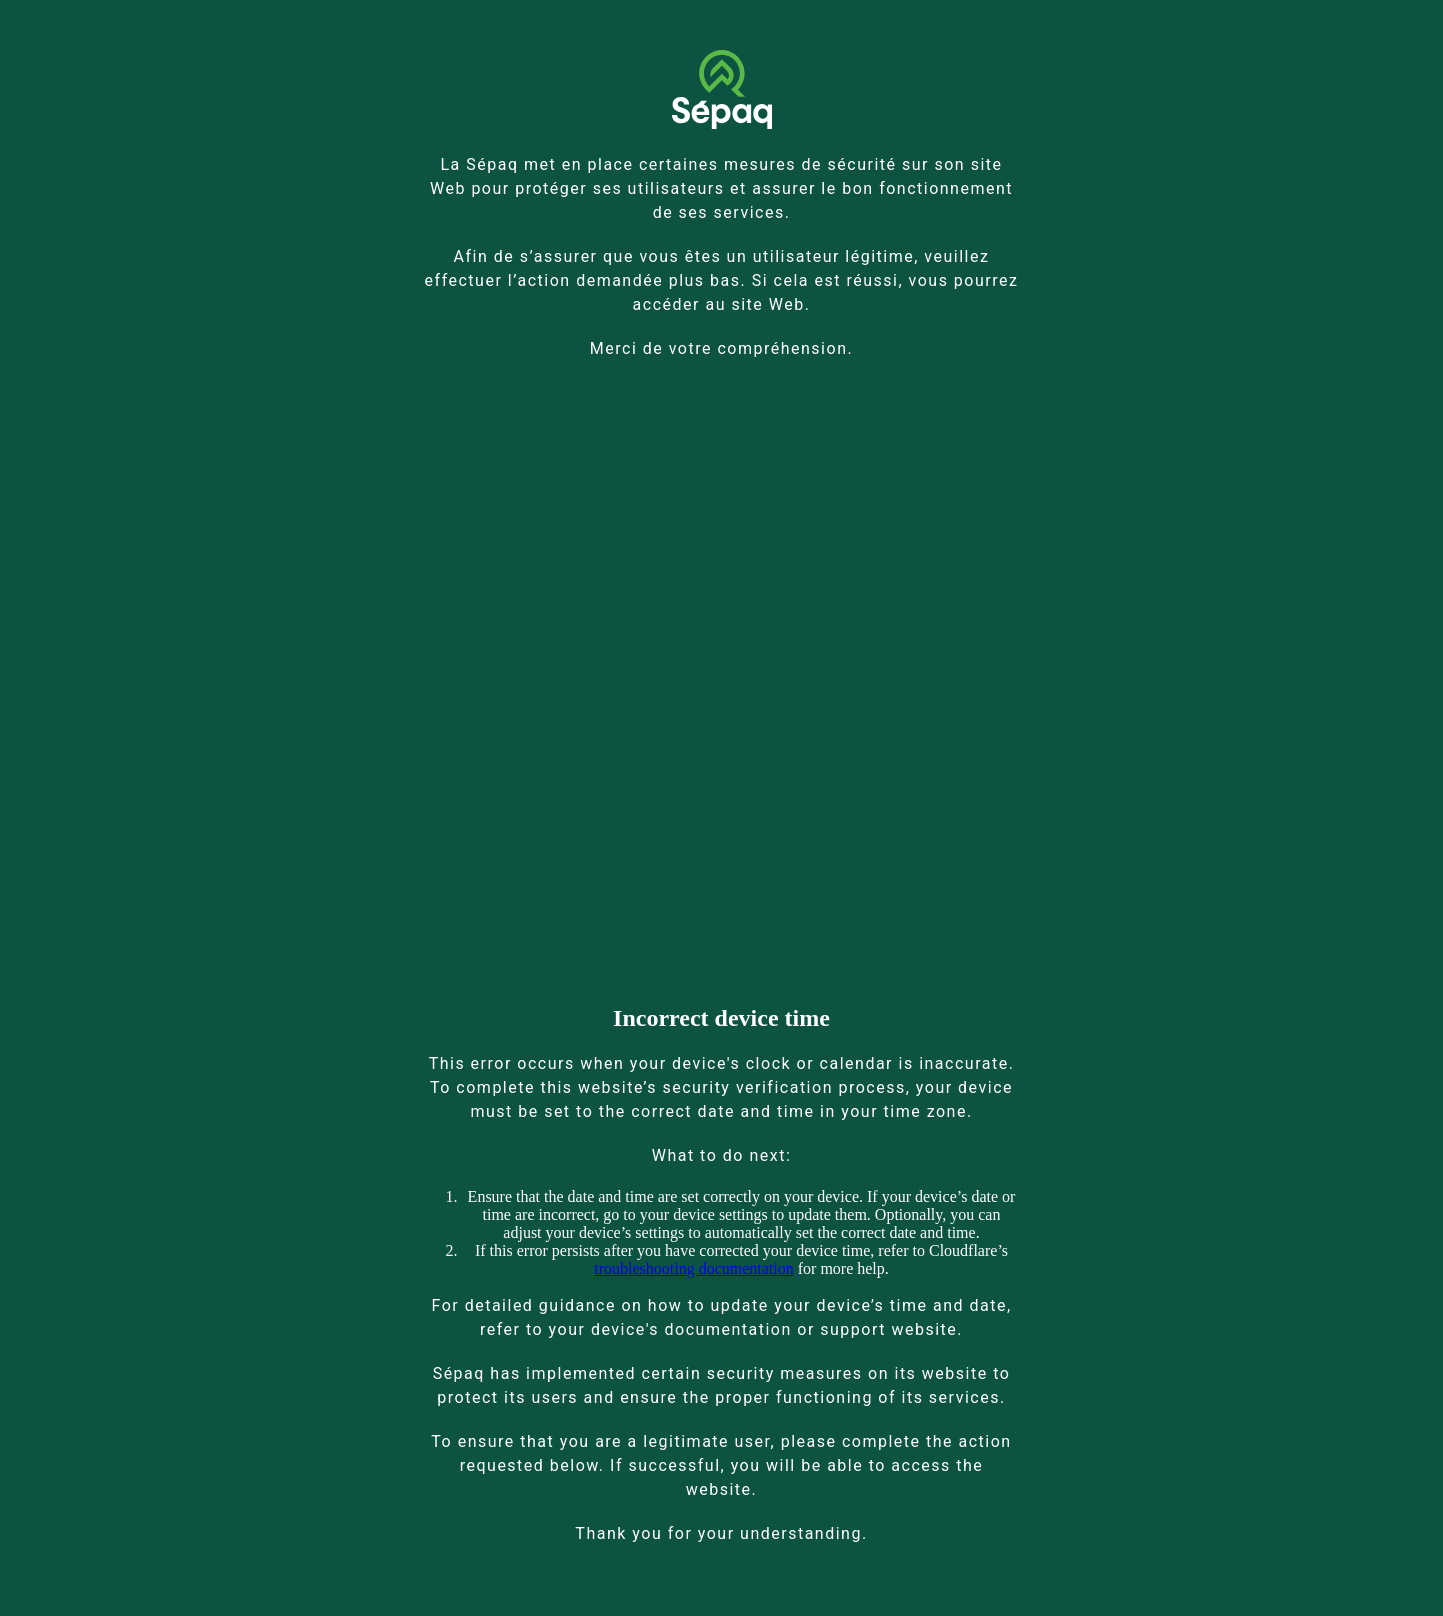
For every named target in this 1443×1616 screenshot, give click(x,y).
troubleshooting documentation (694, 1268)
